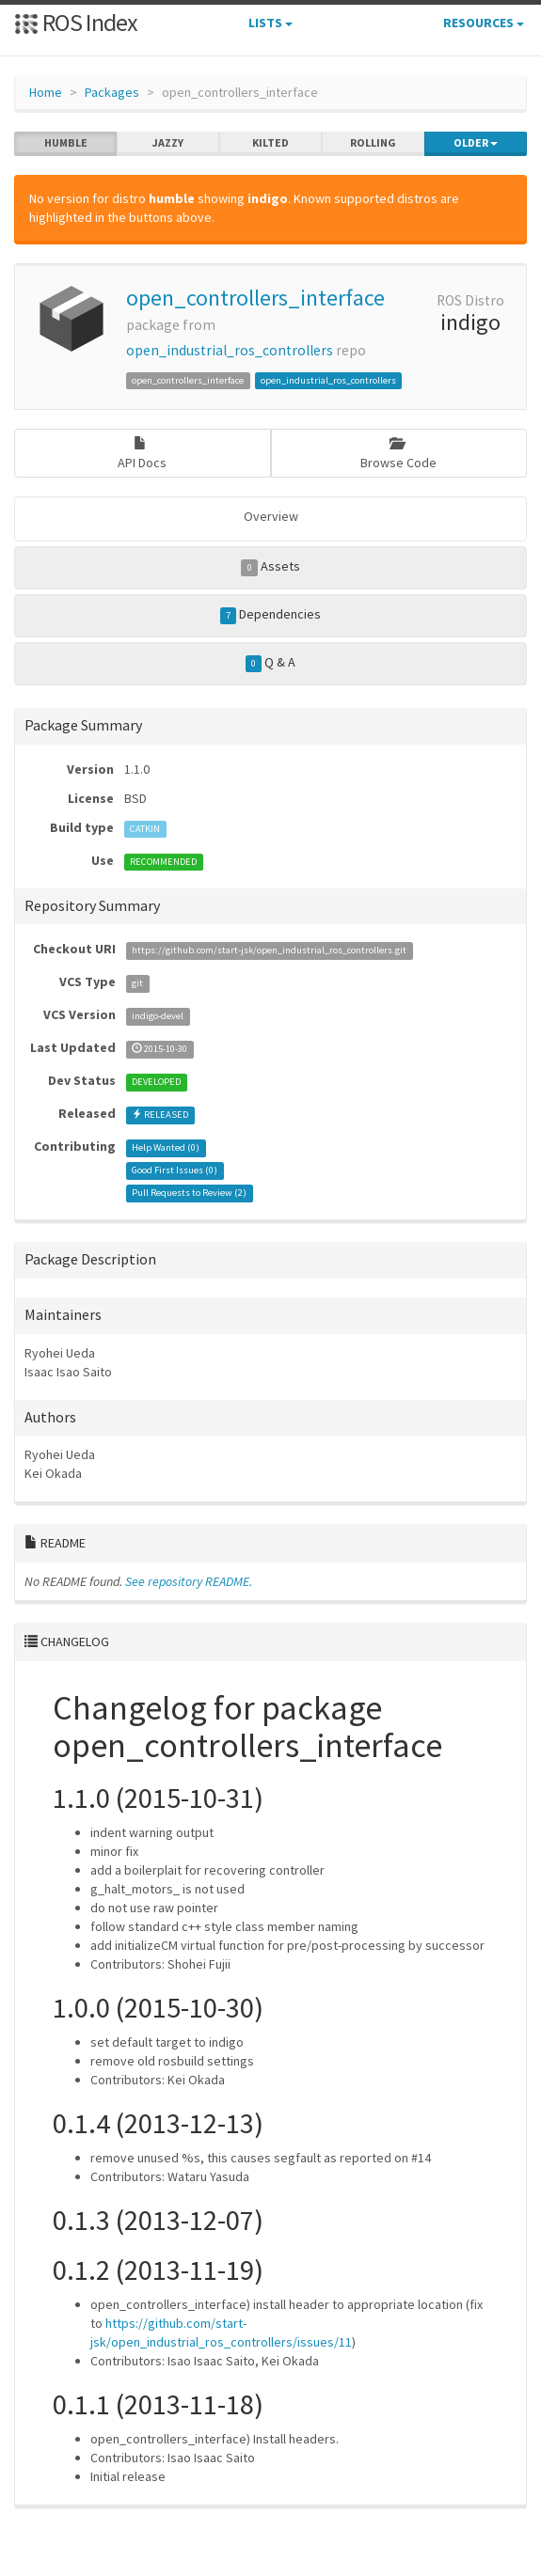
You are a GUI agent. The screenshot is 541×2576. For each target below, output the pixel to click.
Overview (271, 516)
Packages (112, 92)
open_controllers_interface (255, 297)
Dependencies (271, 614)
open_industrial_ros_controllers (229, 350)
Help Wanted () (165, 1147)
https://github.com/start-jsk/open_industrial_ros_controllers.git (269, 950)
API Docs (142, 453)
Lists (270, 22)
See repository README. (188, 1581)
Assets (270, 567)
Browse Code (398, 453)
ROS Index (75, 22)
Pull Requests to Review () (189, 1192)
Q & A (271, 662)
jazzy (167, 142)
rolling (373, 142)
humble (66, 142)
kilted (270, 142)
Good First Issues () (174, 1170)
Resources (483, 22)
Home (45, 92)
